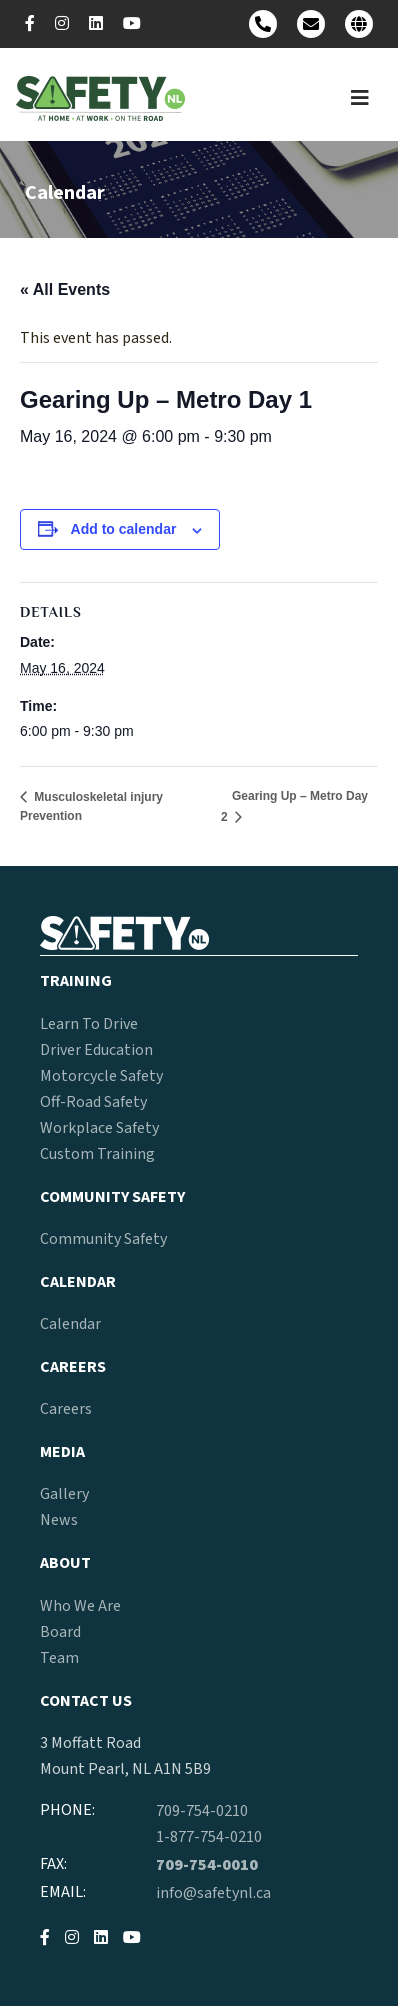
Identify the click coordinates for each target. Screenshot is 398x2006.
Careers (66, 1409)
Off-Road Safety (93, 1102)
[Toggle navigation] (360, 98)
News (59, 1520)
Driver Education (96, 1050)
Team (59, 1658)
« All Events (65, 289)
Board (60, 1632)
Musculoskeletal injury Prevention (91, 806)
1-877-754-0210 (209, 1837)
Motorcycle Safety (101, 1076)
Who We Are (80, 1606)
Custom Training (97, 1154)
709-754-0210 (202, 1811)
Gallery (64, 1494)
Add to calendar (124, 529)
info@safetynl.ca (213, 1893)
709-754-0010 (207, 1865)
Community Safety (103, 1239)
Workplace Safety (99, 1128)
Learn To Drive (89, 1024)
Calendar (70, 1324)
